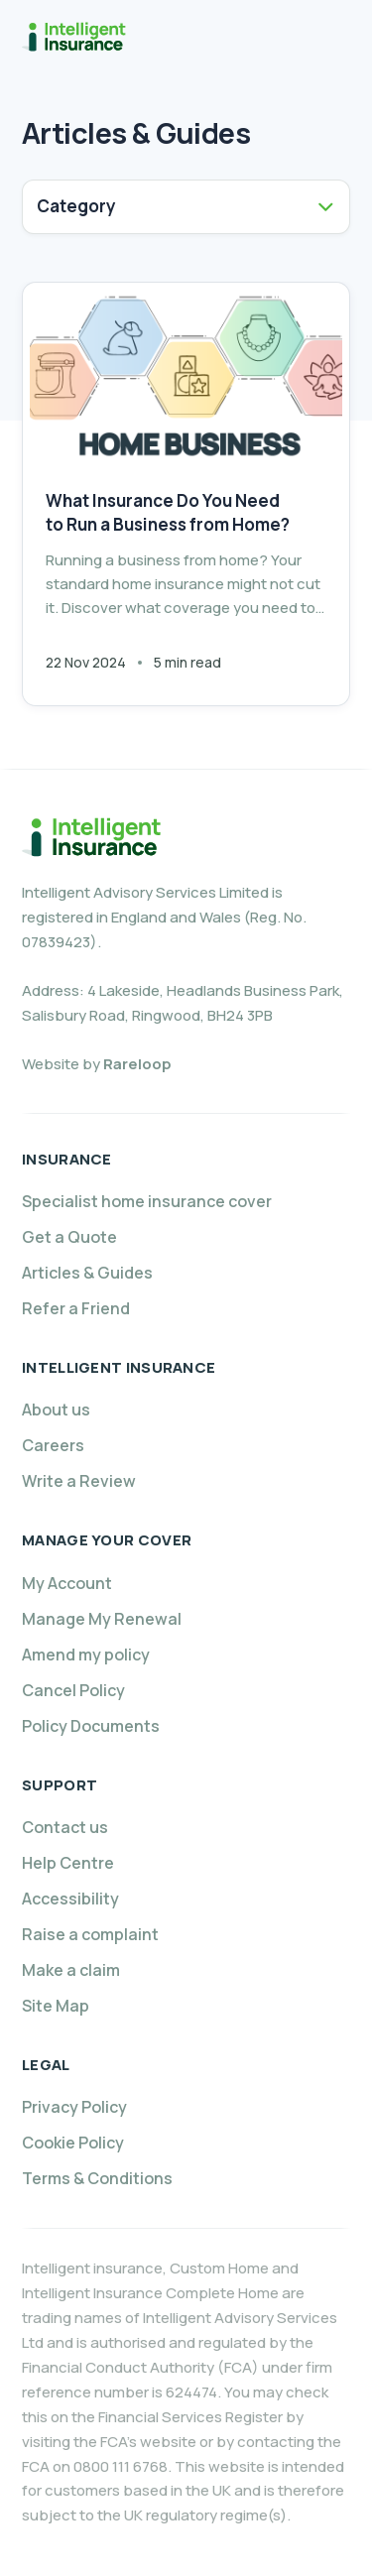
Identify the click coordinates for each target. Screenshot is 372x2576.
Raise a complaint (90, 1934)
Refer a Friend (76, 1308)
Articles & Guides (87, 1273)
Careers (53, 1445)
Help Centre (68, 1863)
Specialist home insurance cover (147, 1201)
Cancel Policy (73, 1690)
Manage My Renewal (102, 1619)
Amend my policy (86, 1654)
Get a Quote (69, 1237)
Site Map (55, 2006)
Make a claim (71, 1970)
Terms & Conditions (97, 2178)
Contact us (65, 1827)
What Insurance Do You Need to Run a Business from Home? (168, 512)
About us (56, 1409)
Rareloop (137, 1063)
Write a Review (79, 1481)
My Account (67, 1583)
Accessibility (70, 1898)
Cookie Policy (73, 2142)
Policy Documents (91, 1726)
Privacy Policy (74, 2107)
